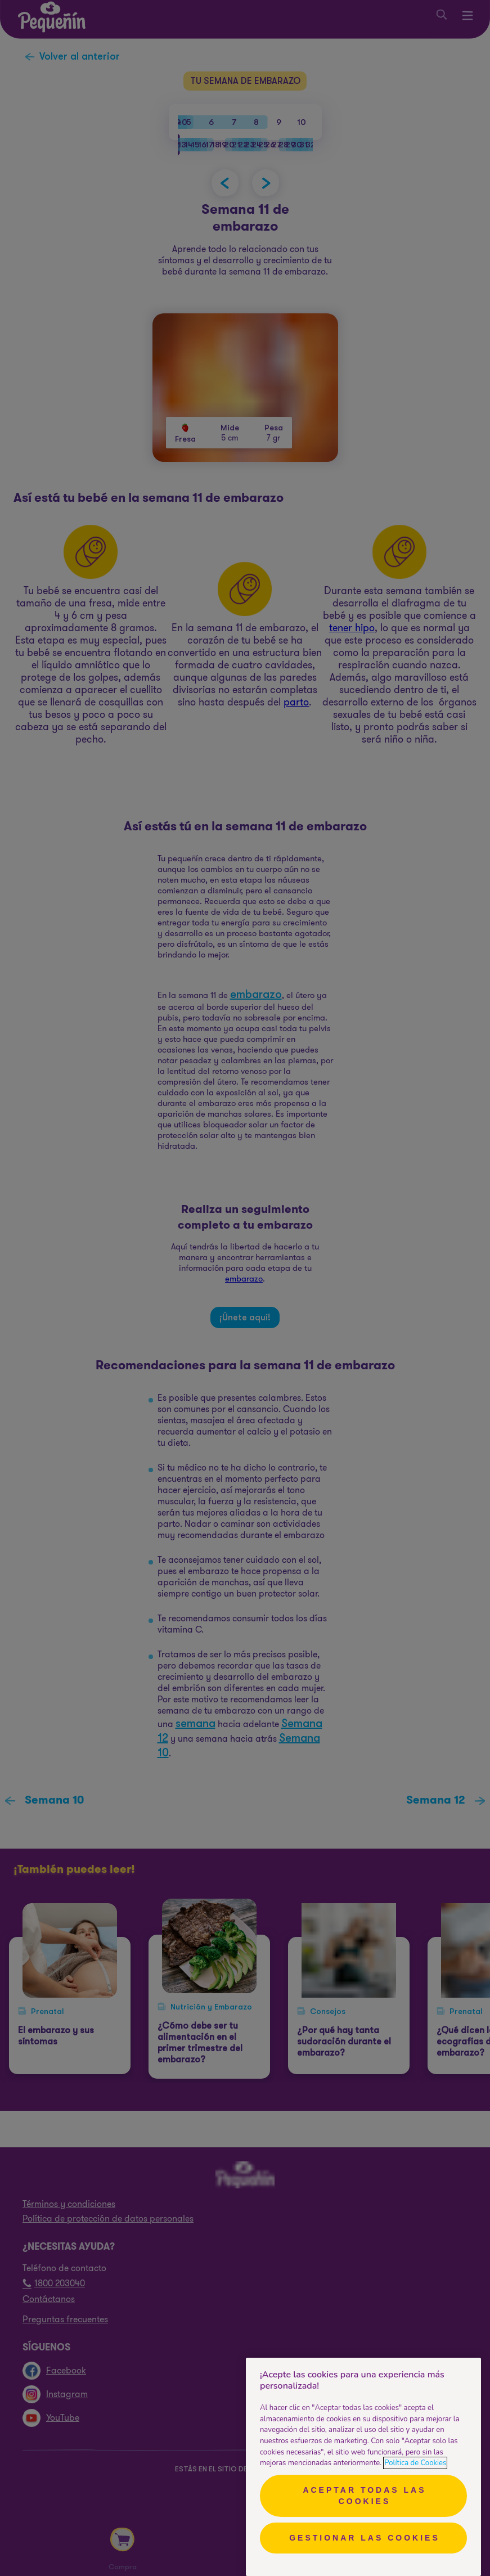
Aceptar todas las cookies (364, 2495)
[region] (363, 2467)
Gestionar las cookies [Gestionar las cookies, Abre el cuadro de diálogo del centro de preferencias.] (364, 2537)
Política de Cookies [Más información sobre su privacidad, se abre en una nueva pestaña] (415, 2463)
